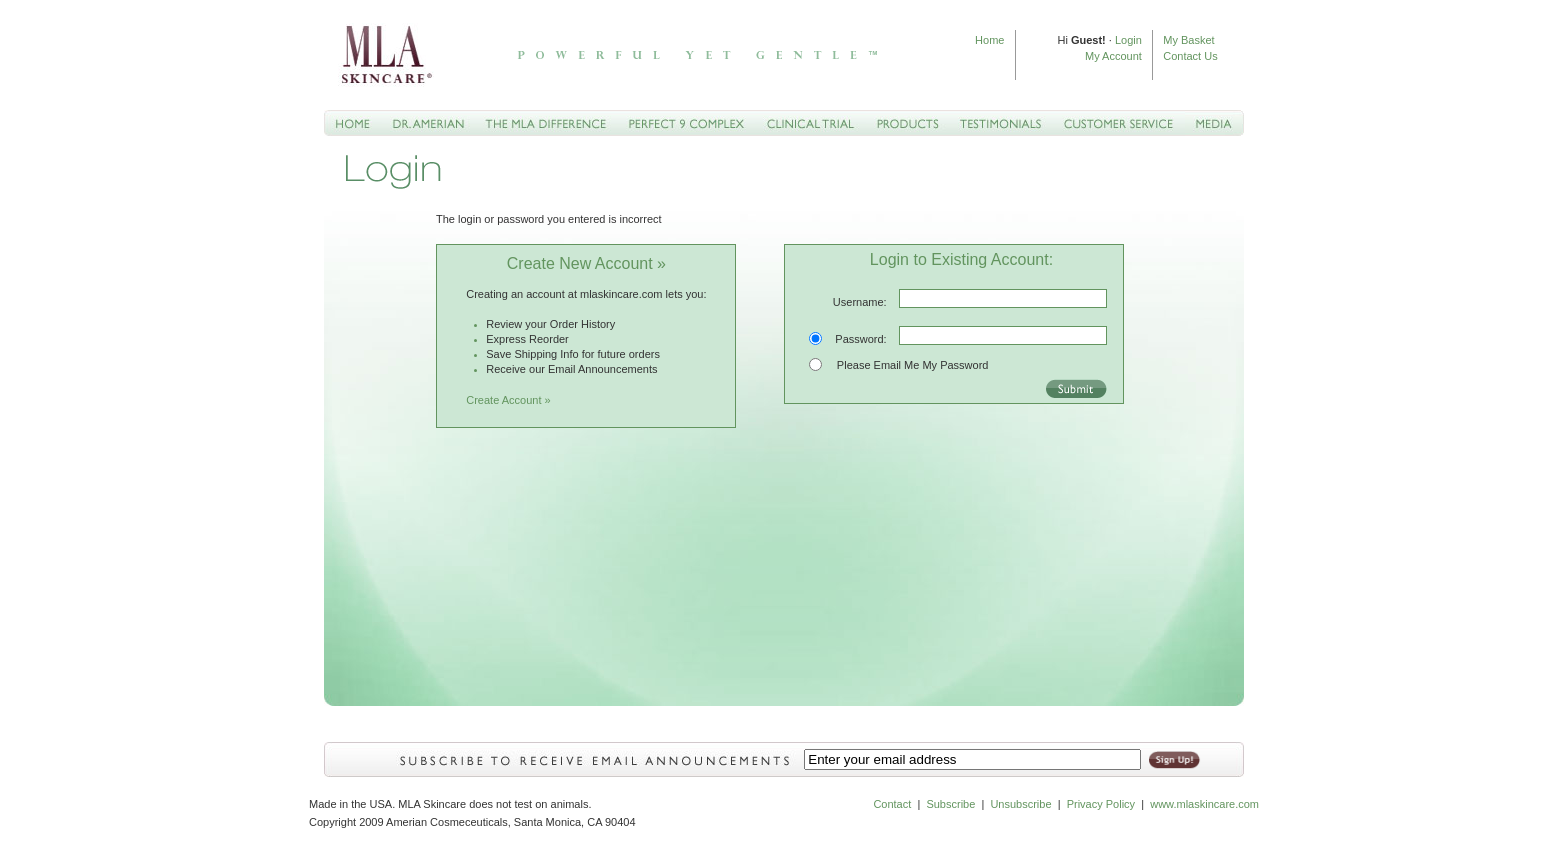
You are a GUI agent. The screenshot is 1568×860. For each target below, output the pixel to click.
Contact (892, 804)
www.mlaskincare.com (1203, 804)
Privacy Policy (1101, 804)
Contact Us (1190, 56)
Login (1128, 40)
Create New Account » (586, 263)
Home (989, 40)
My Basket (1188, 40)
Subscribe (950, 804)
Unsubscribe (1020, 804)
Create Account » (508, 400)
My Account (1113, 56)
